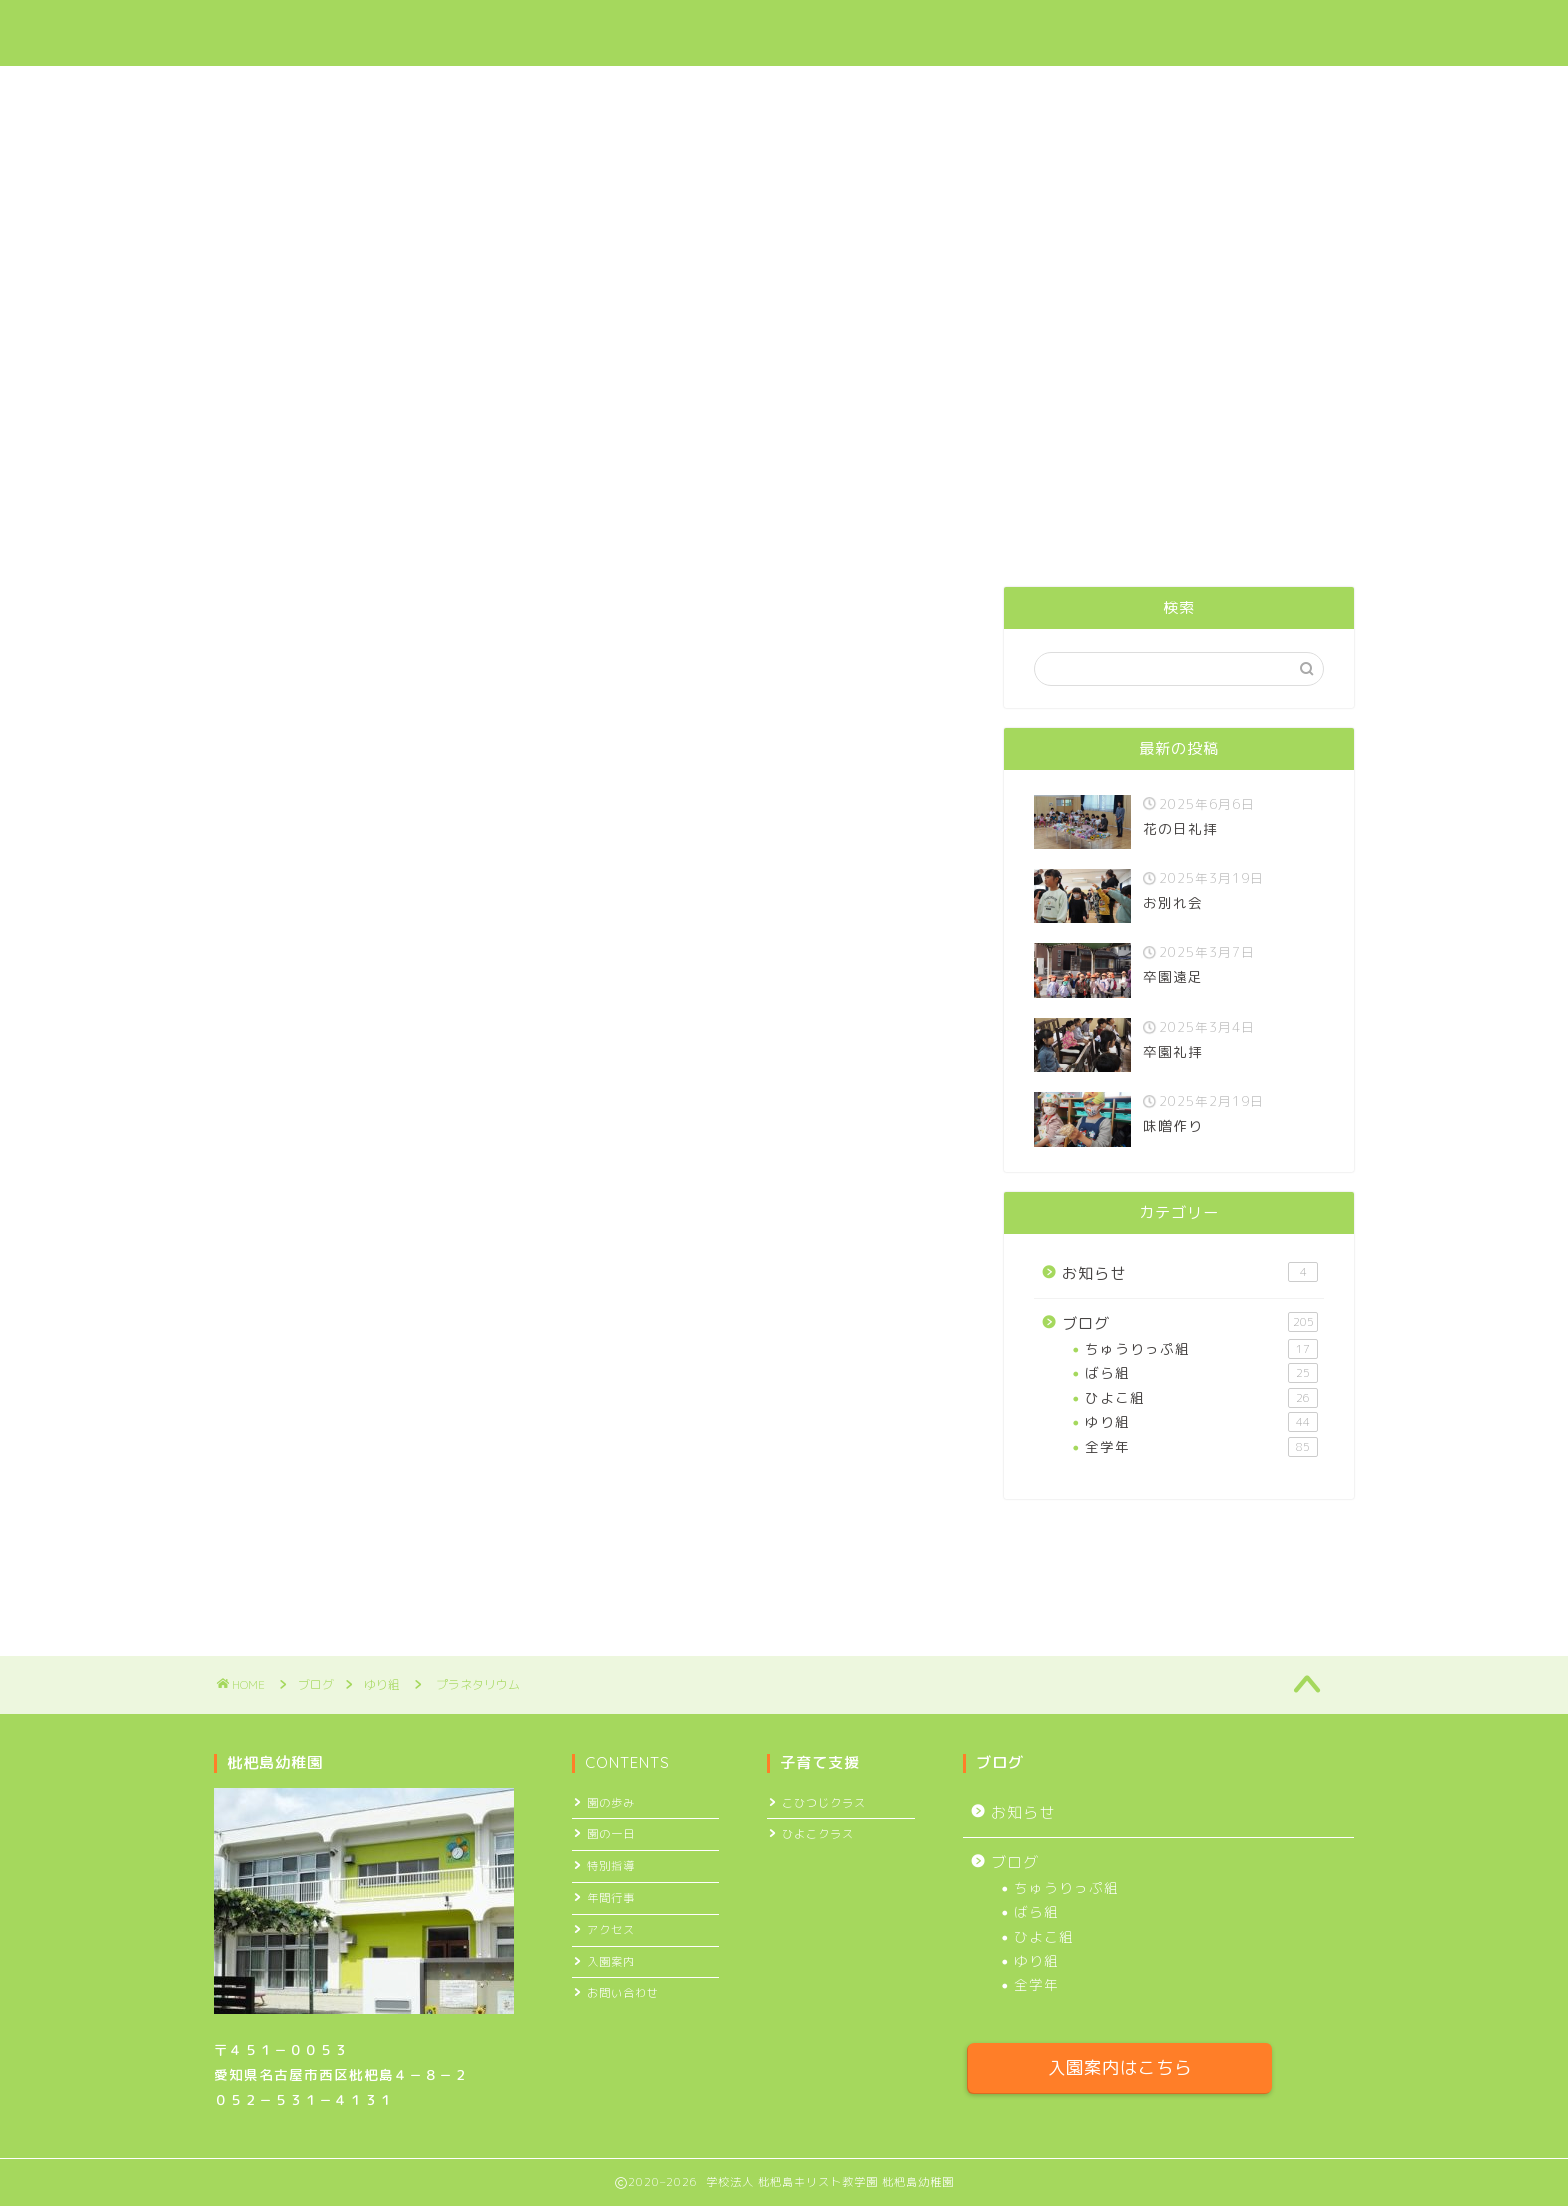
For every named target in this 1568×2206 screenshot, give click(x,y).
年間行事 (611, 1898)
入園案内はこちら (1120, 2067)
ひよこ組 (1201, 1398)
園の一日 (611, 1834)
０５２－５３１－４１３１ (304, 2099)
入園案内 (919, 31)
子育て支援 (801, 31)
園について (676, 31)
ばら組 (1201, 1373)
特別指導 (611, 1866)
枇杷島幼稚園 (285, 33)
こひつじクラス (824, 1803)
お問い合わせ (1249, 31)
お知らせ (1190, 1273)
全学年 (1201, 1447)
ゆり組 (240, 617)
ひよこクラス (818, 1834)
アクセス (1124, 31)
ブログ (1021, 31)
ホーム (566, 31)
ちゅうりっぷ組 (1201, 1349)
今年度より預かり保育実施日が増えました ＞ (784, 403)
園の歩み (611, 1803)
